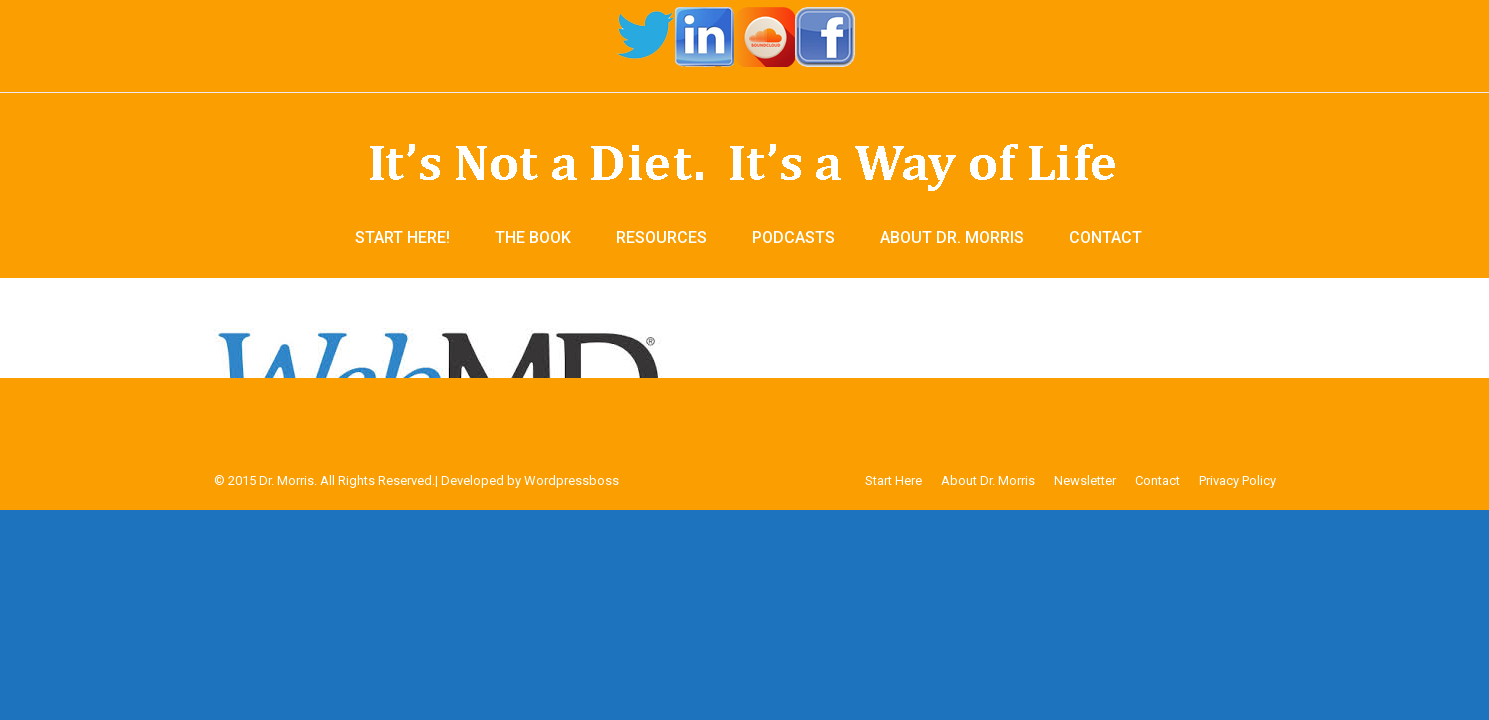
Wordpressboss (571, 480)
